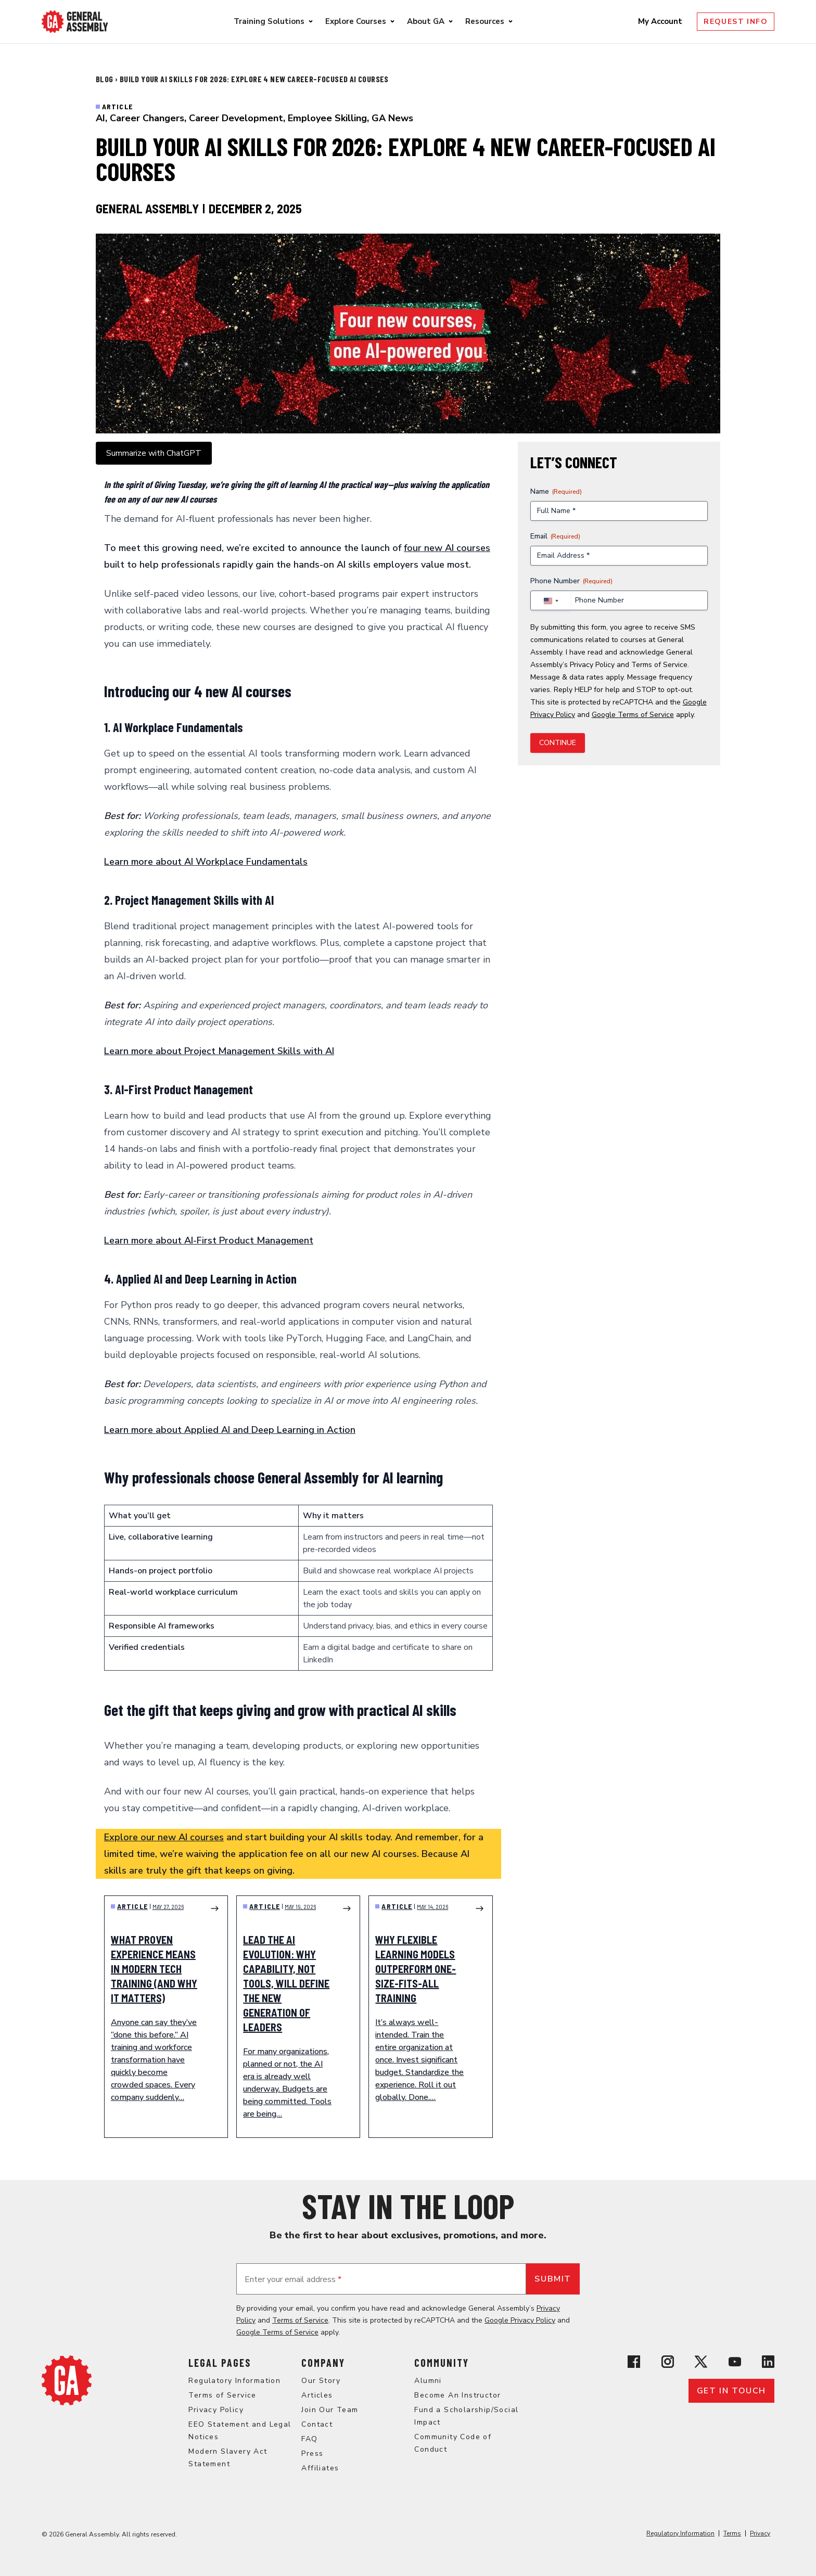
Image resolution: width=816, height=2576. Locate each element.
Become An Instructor (457, 2395)
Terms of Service (659, 665)
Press (312, 2453)
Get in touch (731, 2390)
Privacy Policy (592, 665)
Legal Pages (219, 2362)
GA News (392, 118)
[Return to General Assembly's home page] (67, 2380)
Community (441, 2362)
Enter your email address (293, 2279)
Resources (484, 21)
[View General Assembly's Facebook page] (634, 2361)
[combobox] (550, 601)
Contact (317, 2424)
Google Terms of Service (633, 715)
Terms (732, 2533)
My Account (661, 21)
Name (556, 491)
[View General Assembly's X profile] (701, 2361)
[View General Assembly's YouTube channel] (735, 2361)
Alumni (427, 2381)
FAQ (309, 2439)
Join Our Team (329, 2410)
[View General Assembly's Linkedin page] (768, 2361)
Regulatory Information (234, 2381)
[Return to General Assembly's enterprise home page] (75, 21)
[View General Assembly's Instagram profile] (667, 2361)
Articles (317, 2395)
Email (555, 536)
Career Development (236, 118)
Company (323, 2362)
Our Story (320, 2381)
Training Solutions (269, 21)
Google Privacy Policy (519, 2320)
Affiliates (320, 2468)
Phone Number (571, 581)
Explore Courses (355, 21)
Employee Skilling (327, 118)
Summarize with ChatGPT (153, 453)
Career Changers (147, 118)
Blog (105, 79)
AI (100, 118)
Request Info (736, 22)
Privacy (760, 2533)
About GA (425, 21)
